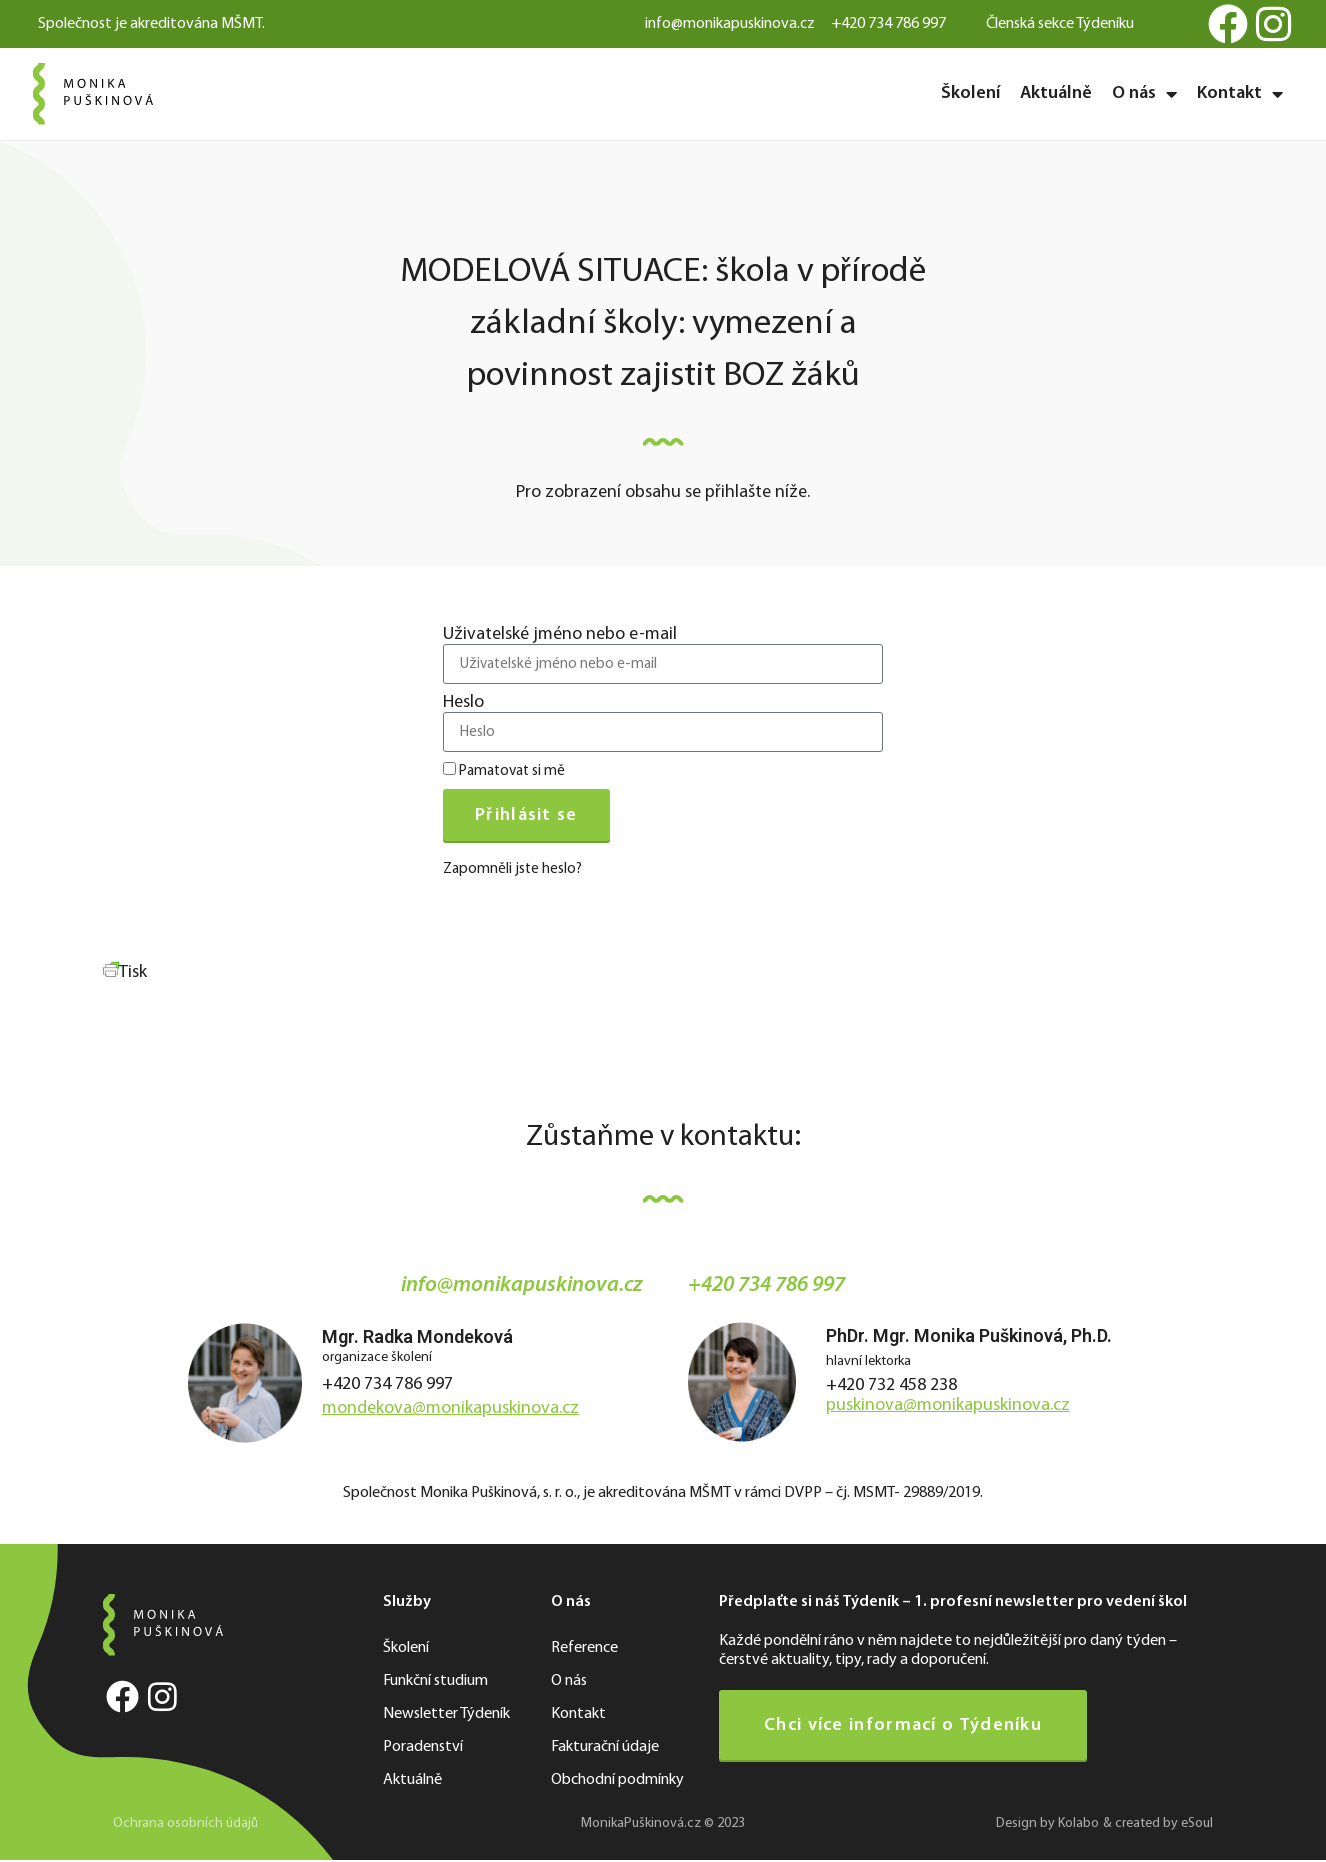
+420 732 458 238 (891, 1385)
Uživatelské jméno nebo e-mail (560, 635)
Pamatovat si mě (504, 770)
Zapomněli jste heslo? (512, 869)
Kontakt (1240, 94)
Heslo (463, 703)
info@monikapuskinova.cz (522, 1285)
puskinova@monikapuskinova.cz (948, 1405)
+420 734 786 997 (387, 1384)
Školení (970, 93)
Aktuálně (1056, 93)
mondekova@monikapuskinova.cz (450, 1408)
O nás (1144, 94)
